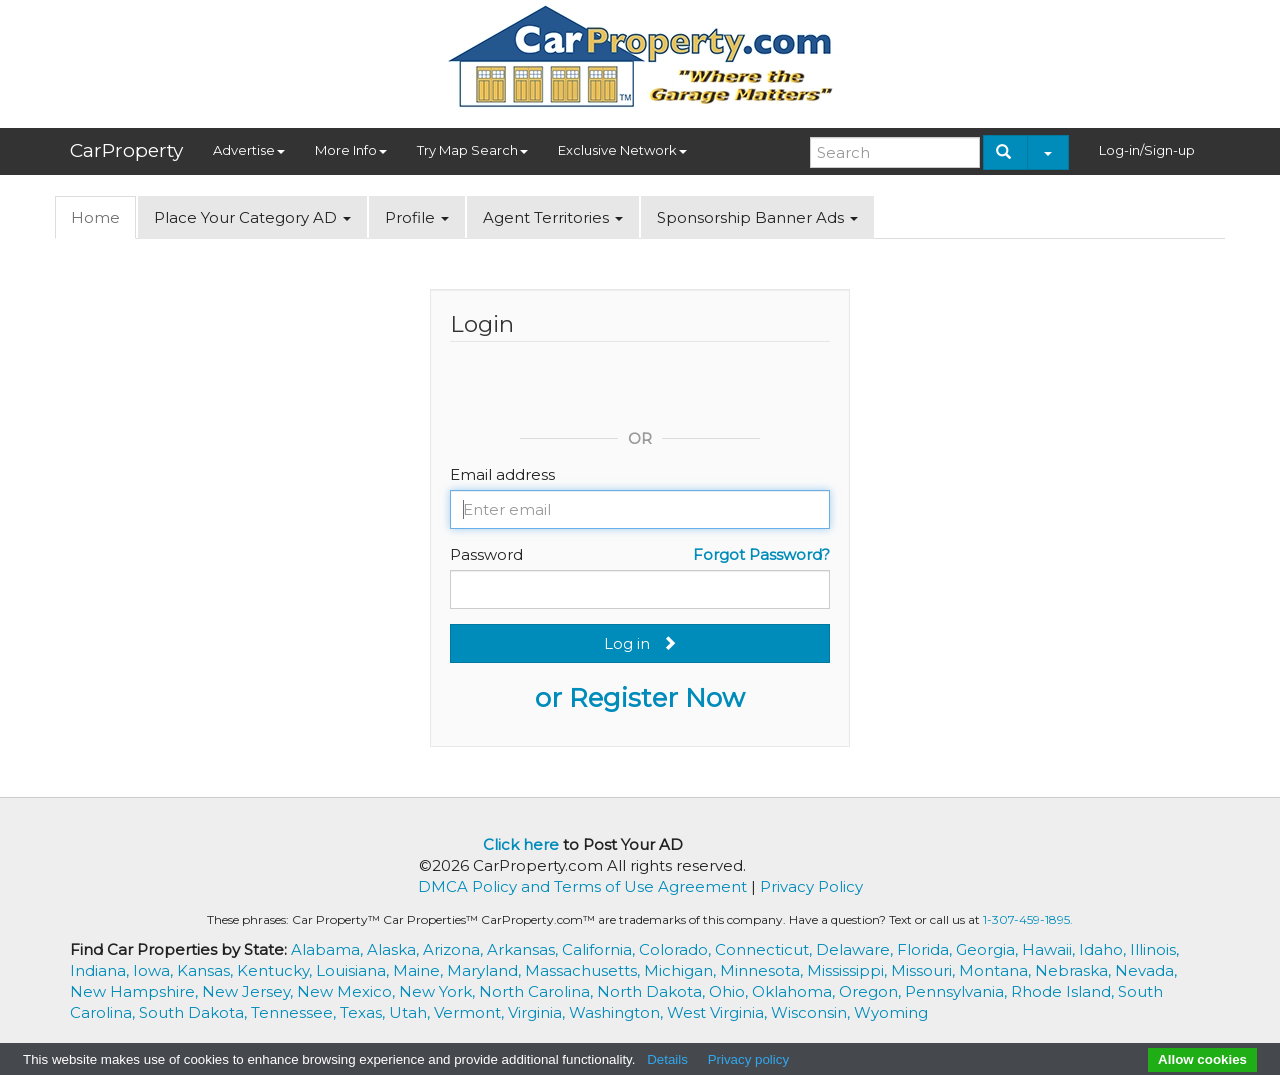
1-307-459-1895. (1028, 919)
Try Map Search (472, 150)
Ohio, (730, 991)
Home (95, 217)
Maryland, (486, 970)
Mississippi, (849, 970)
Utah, (411, 1012)
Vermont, (471, 1012)
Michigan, (682, 970)
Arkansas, (524, 949)
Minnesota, (763, 970)
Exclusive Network (622, 150)
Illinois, (1154, 949)
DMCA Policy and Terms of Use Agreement (582, 886)
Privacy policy (748, 1059)
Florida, (926, 949)
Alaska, (395, 949)
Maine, (420, 970)
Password (486, 554)
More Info (351, 150)
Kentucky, (276, 970)
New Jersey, (249, 991)
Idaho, (1104, 949)
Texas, (364, 1012)
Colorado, (677, 949)
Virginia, (538, 1012)
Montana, (997, 970)
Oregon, (872, 991)
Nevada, (1146, 970)
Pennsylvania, (958, 991)
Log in (640, 643)
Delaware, (856, 949)
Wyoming (891, 1012)
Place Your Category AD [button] (252, 217)
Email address (502, 474)
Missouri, (925, 970)
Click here (521, 844)
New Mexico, (348, 991)
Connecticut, (765, 949)
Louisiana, (354, 970)
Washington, (618, 1012)
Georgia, (989, 949)
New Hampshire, (136, 991)
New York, (439, 991)
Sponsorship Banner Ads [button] (757, 217)
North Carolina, (538, 991)
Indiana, (101, 970)
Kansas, (207, 970)
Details (667, 1059)
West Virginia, (719, 1012)
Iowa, (155, 970)
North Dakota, (653, 991)
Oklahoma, (795, 991)
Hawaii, (1050, 949)
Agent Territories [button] (553, 217)
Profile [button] (417, 217)
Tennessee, (295, 1012)
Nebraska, (1075, 970)
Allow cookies (1202, 1059)
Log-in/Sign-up (1147, 150)
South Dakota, (195, 1012)
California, (600, 949)
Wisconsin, (812, 1012)
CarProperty (126, 150)
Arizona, (455, 949)
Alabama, (329, 949)
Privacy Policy (811, 886)
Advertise (249, 150)
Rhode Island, (1064, 991)
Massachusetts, (584, 970)
